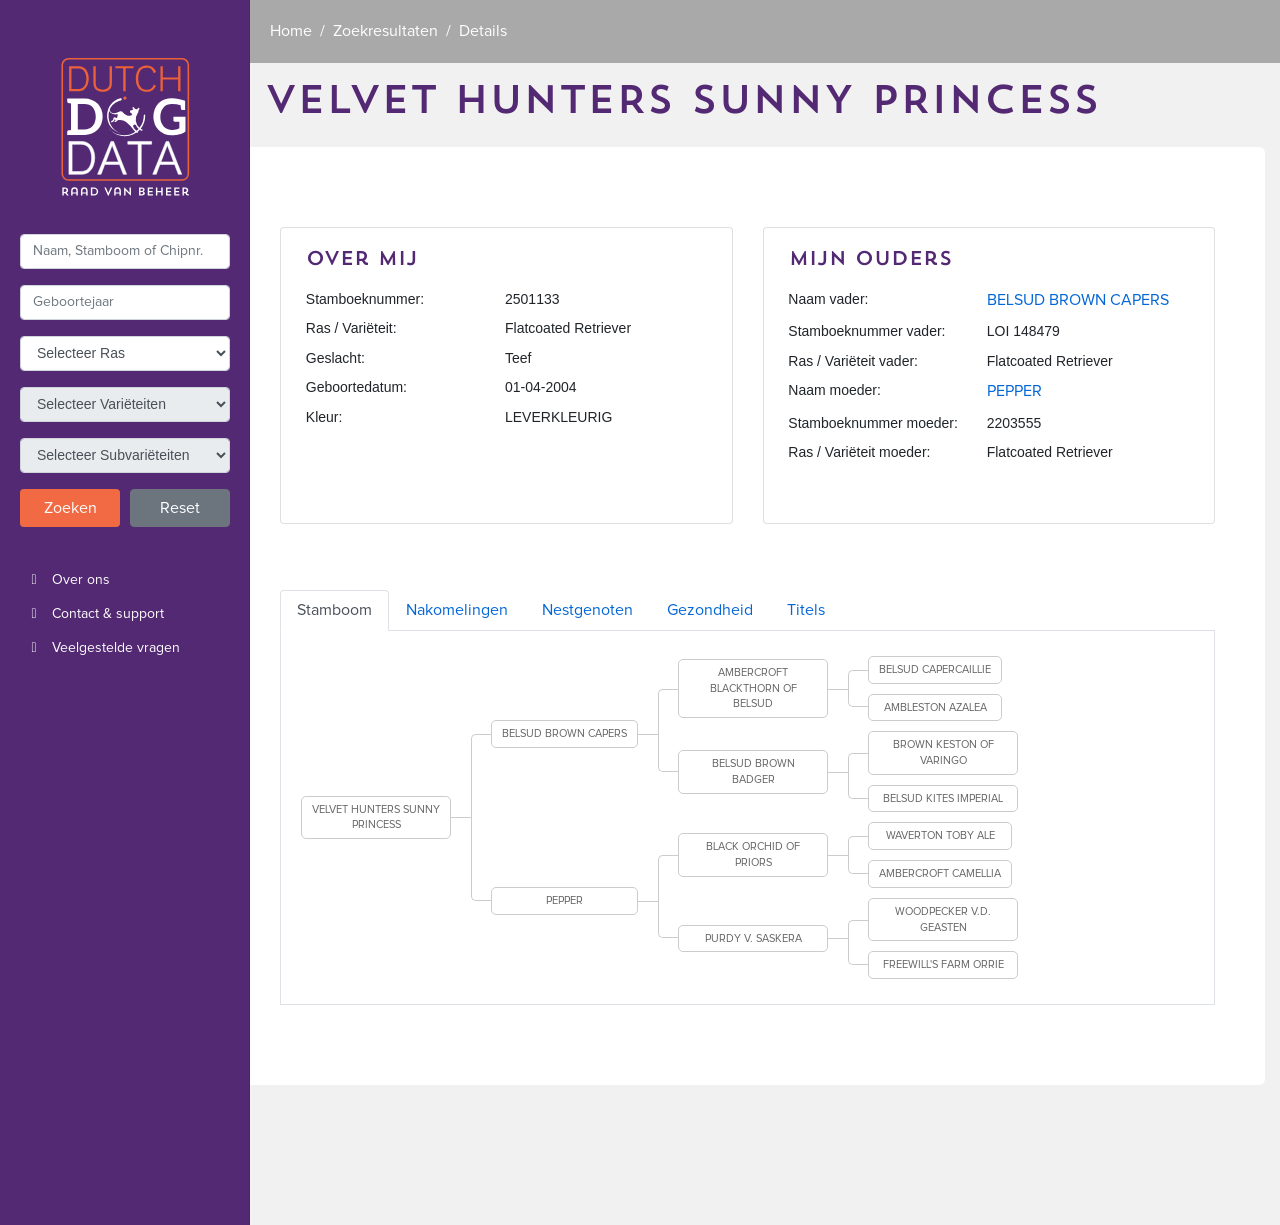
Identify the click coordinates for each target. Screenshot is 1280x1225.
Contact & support (92, 614)
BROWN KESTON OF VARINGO (943, 752)
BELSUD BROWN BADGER (753, 771)
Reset (180, 508)
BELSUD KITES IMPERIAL (943, 798)
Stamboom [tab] (334, 610)
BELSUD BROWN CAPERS (1078, 300)
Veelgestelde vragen (100, 648)
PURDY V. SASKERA (753, 938)
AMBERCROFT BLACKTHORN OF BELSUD (753, 688)
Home (291, 31)
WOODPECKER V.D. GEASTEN (943, 919)
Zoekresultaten (385, 31)
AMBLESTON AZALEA (935, 707)
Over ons (65, 580)
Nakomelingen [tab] (457, 610)
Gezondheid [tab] (710, 610)
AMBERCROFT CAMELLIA (940, 873)
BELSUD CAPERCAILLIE (935, 669)
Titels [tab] (806, 610)
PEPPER (1014, 391)
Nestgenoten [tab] (587, 610)
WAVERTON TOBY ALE (940, 835)
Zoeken (70, 508)
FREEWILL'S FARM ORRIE (943, 964)
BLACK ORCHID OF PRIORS (753, 854)
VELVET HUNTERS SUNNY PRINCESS (376, 817)
